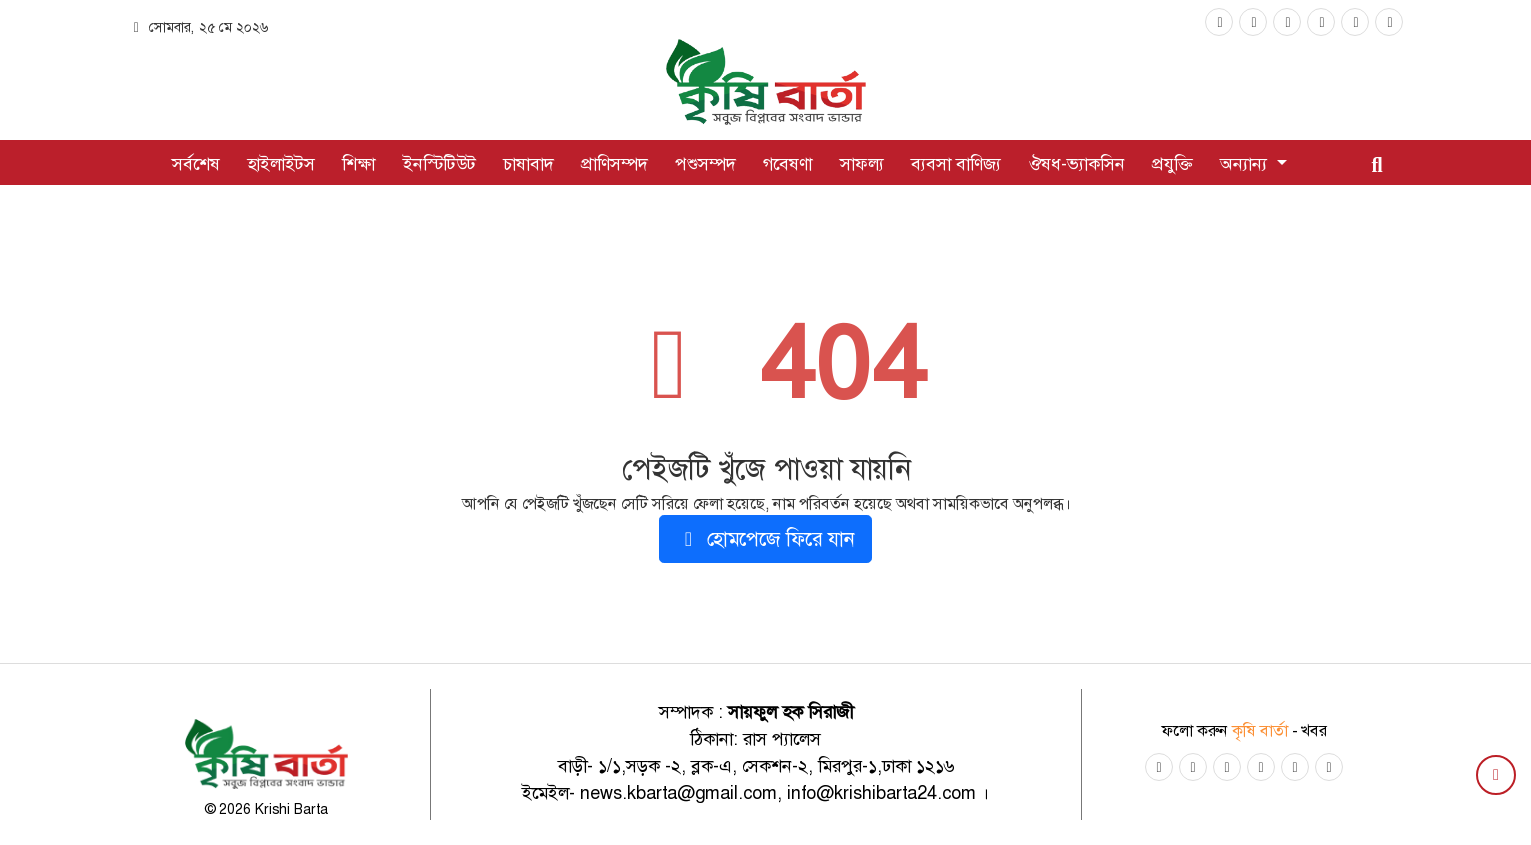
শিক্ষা (358, 164)
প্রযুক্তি (1172, 164)
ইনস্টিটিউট (439, 164)
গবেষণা (787, 164)
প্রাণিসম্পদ (614, 164)
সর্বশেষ (196, 164)
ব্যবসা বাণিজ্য (956, 164)
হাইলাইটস (281, 164)
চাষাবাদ (528, 164)
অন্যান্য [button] (1246, 164)
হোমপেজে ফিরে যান (765, 539)
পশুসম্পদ (705, 164)
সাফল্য (862, 164)
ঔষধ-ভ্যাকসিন (1076, 164)
